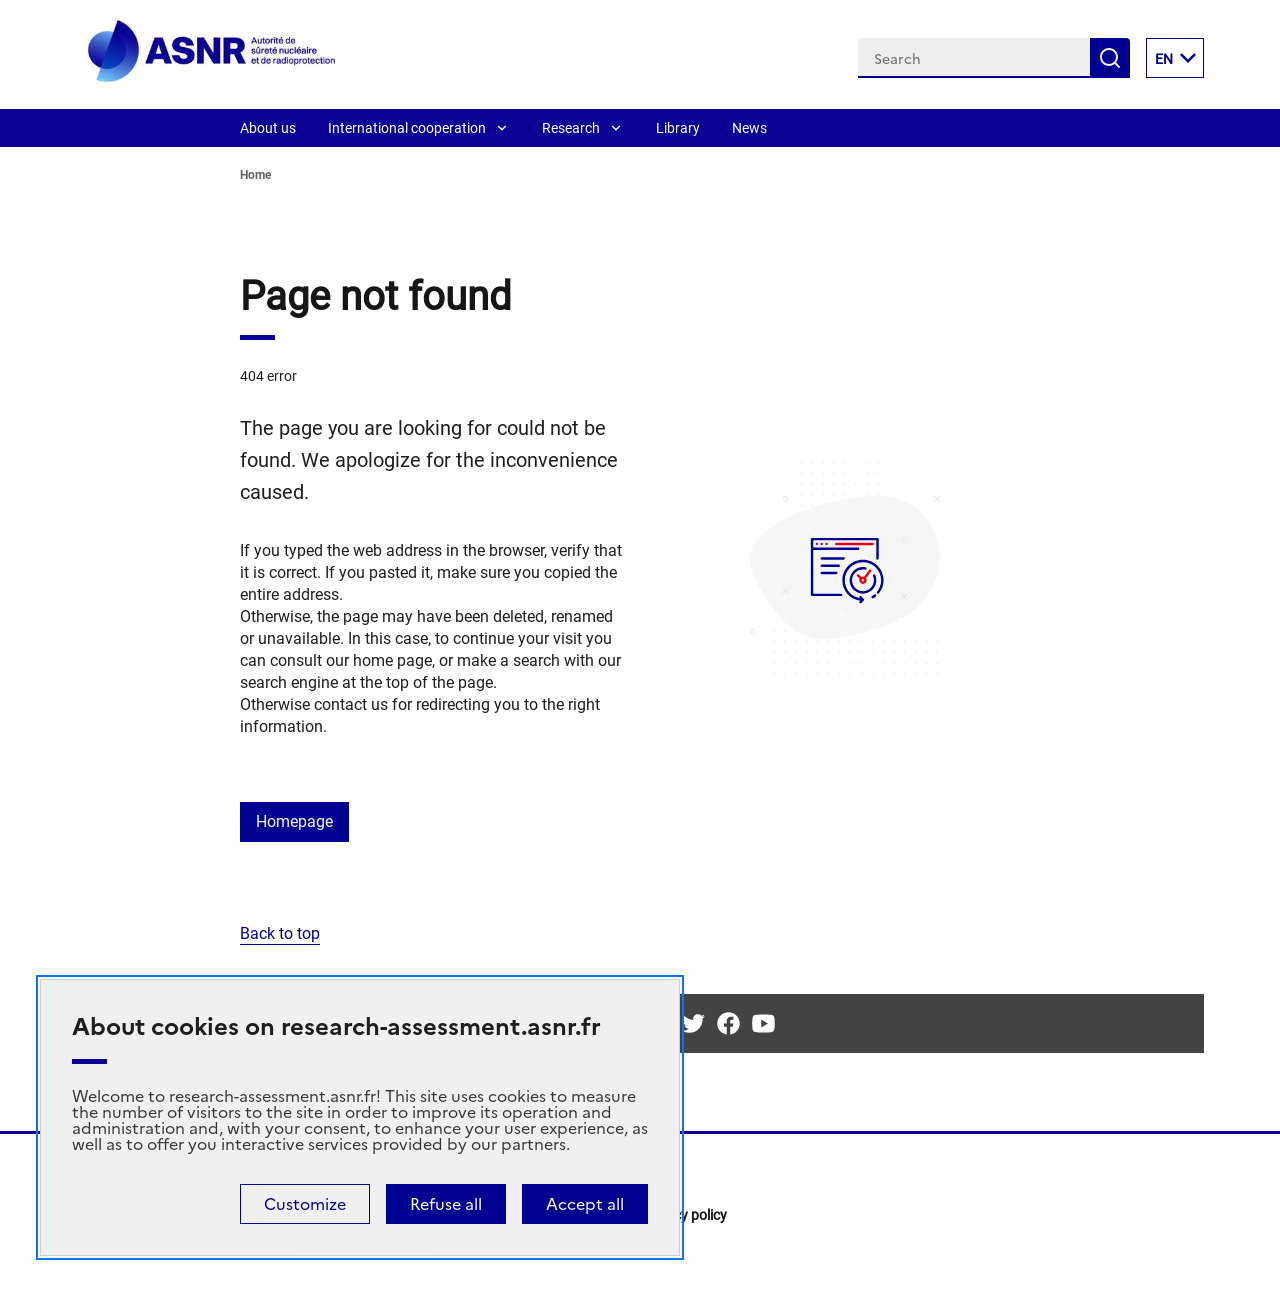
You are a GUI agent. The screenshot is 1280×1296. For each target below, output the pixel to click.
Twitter (693, 1023)
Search (1110, 58)
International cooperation (407, 128)
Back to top (280, 933)
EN (1179, 58)
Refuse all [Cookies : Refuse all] (446, 1204)
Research (571, 128)
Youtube (763, 1023)
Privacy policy (684, 1215)
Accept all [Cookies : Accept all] (585, 1204)
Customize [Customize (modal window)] (305, 1204)
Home (255, 175)
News (749, 128)
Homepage (294, 821)
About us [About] (268, 128)
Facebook (728, 1023)
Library (678, 128)
